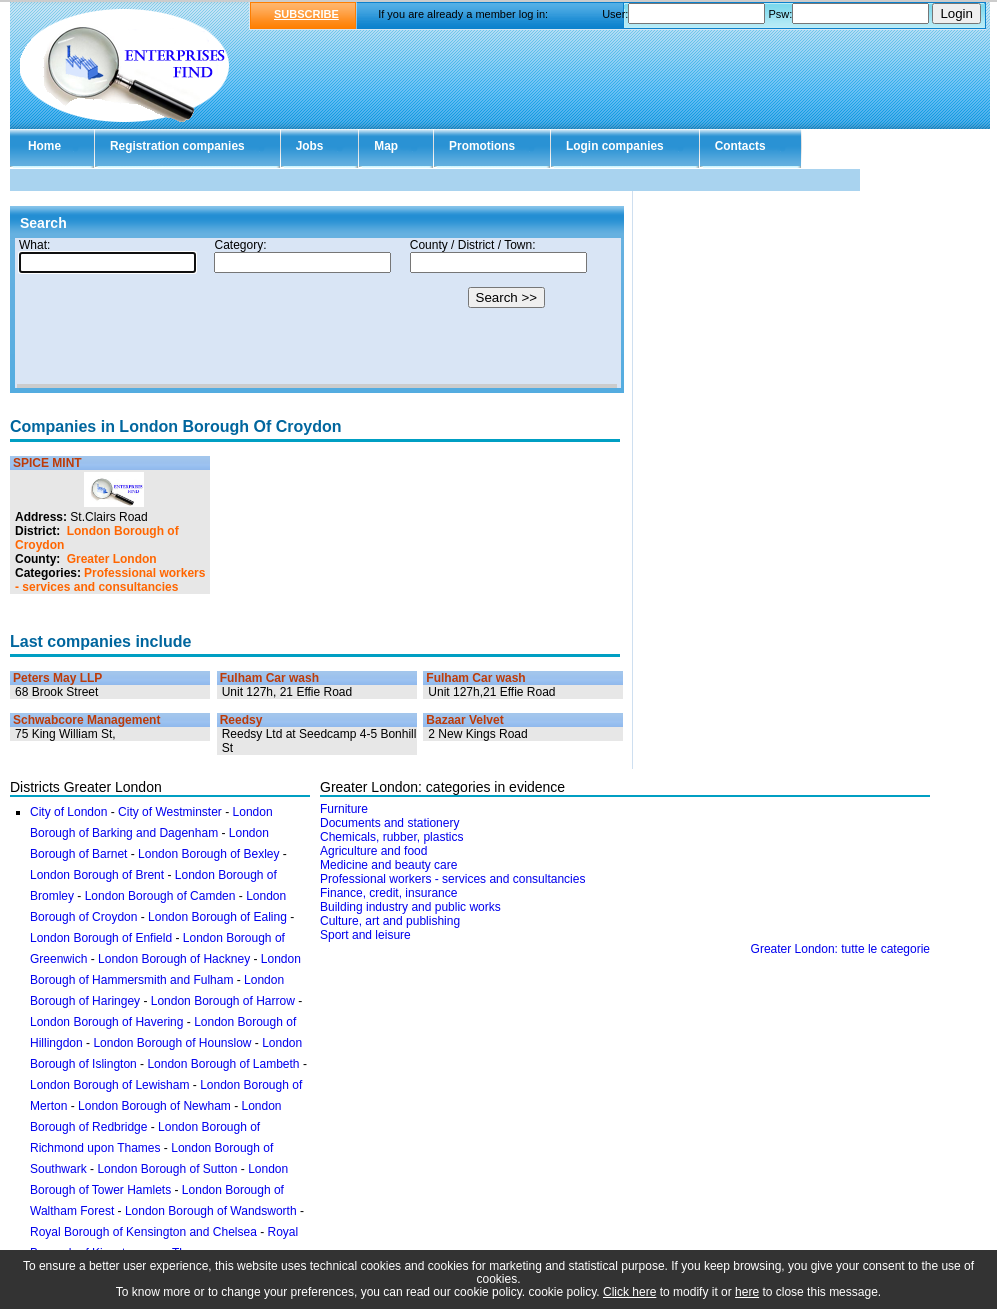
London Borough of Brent (97, 875)
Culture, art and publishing (390, 921)
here (747, 1292)
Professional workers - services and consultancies (110, 580)
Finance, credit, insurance (388, 893)
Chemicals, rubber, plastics (391, 837)
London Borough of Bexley (208, 854)
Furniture (344, 809)
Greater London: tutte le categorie (840, 949)
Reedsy (241, 720)
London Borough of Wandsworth (211, 1211)
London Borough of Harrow (223, 1001)
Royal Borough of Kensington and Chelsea (143, 1232)
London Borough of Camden (160, 896)
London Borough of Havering (106, 1022)
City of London (68, 812)
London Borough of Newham (154, 1106)
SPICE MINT (47, 463)
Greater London (112, 559)
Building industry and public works (410, 907)
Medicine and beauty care (388, 865)
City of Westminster (170, 812)
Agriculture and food (373, 851)
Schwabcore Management (86, 720)
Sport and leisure (365, 935)
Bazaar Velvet (464, 720)
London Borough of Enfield (101, 938)
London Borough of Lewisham (109, 1085)
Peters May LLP (57, 678)
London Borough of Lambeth (223, 1064)
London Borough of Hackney (174, 959)
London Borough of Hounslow (172, 1043)
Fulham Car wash (269, 678)
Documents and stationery (389, 823)
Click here (629, 1292)
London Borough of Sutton (167, 1169)
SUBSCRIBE (306, 14)
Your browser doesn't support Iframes (317, 313)
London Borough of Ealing (217, 917)
